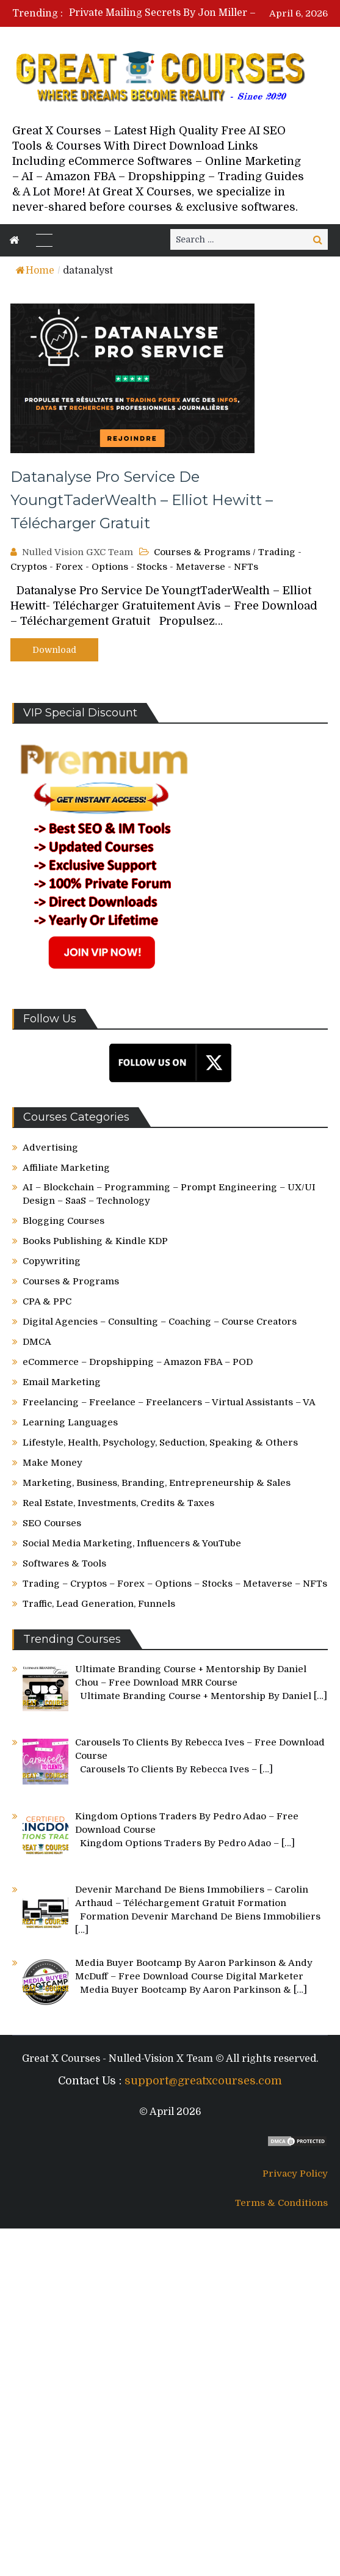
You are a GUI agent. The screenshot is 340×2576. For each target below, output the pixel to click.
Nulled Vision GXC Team (77, 552)
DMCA (37, 1341)
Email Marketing (62, 1382)
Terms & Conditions (281, 2202)
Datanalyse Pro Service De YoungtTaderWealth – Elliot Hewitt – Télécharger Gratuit (141, 500)
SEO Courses (52, 1523)
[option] (186, 13)
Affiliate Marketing (66, 1167)
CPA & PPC (47, 1301)
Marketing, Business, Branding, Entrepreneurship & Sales (157, 1482)
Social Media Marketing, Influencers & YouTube (132, 1543)
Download (54, 650)
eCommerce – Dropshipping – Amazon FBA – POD (138, 1361)
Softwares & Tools (64, 1563)
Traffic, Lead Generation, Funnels (99, 1603)
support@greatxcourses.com (203, 2081)
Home (35, 270)
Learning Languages (70, 1422)
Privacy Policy (295, 2173)
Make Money (52, 1462)
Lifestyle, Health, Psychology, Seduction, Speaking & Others (160, 1442)
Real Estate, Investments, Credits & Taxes (118, 1502)
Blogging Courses (63, 1220)
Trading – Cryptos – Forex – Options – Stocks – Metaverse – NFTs (175, 1583)
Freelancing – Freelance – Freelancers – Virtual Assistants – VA (169, 1402)
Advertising (50, 1147)
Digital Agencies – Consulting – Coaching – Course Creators (160, 1321)
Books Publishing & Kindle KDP (95, 1240)
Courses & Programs (202, 552)
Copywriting (52, 1261)
